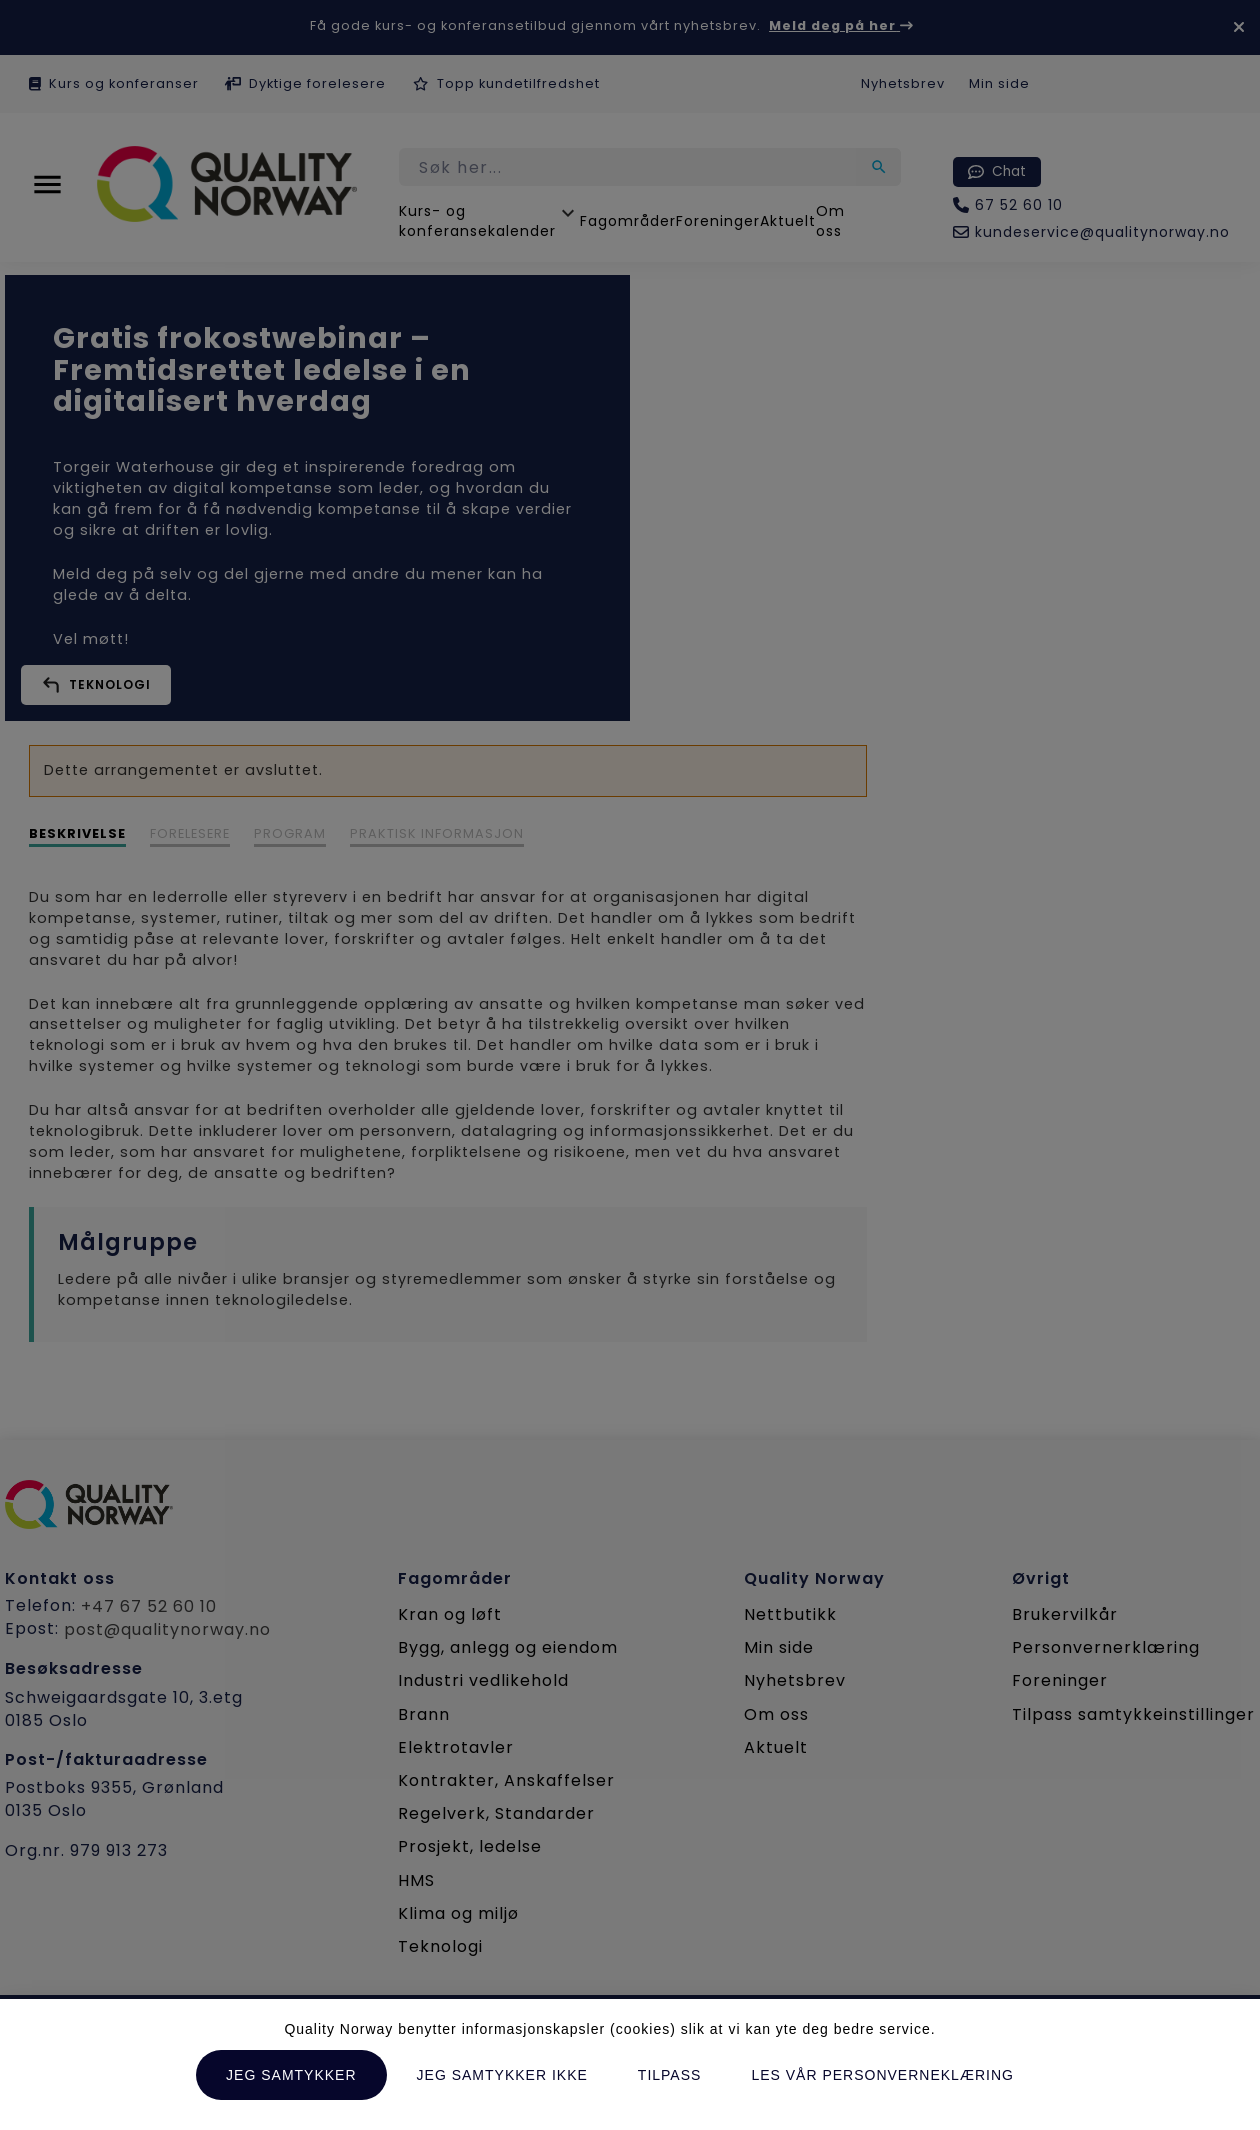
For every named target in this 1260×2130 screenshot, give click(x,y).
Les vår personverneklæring (882, 2075)
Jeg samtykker (291, 2075)
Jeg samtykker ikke (502, 2075)
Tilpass (670, 2075)
